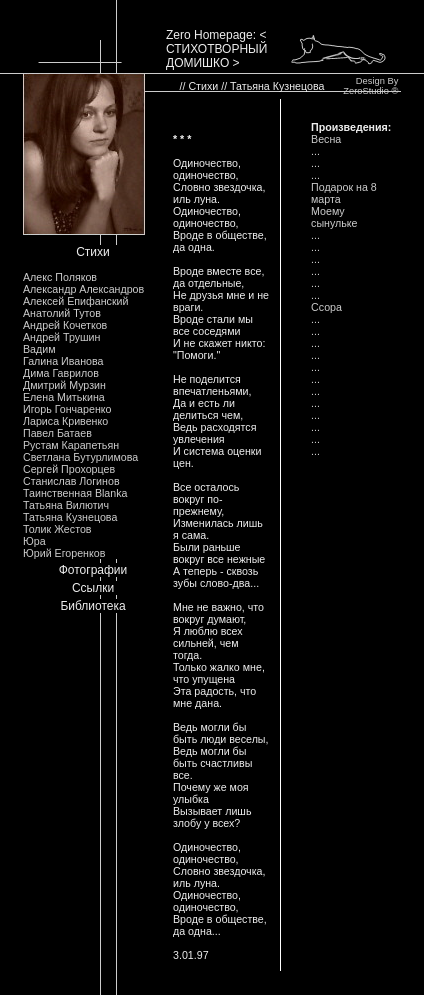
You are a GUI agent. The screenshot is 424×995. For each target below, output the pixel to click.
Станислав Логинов (71, 481)
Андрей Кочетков (65, 325)
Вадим (39, 349)
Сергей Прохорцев (69, 469)
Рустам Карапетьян (71, 445)
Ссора (326, 307)
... (315, 151)
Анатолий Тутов (62, 313)
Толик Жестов (57, 529)
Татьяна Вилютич (66, 505)
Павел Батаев (57, 433)
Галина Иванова (63, 361)
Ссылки (93, 588)
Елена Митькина (64, 397)
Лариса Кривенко (65, 421)
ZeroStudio (366, 91)
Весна (326, 139)
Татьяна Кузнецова (70, 517)
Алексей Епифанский (76, 301)
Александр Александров (83, 289)
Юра (34, 541)
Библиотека (92, 606)
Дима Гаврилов (61, 373)
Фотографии (93, 570)
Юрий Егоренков (64, 553)
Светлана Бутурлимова (80, 457)
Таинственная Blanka (75, 493)
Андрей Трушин (61, 337)
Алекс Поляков (60, 277)
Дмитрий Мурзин (64, 385)
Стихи (93, 252)
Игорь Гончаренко (67, 409)
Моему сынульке (334, 217)
